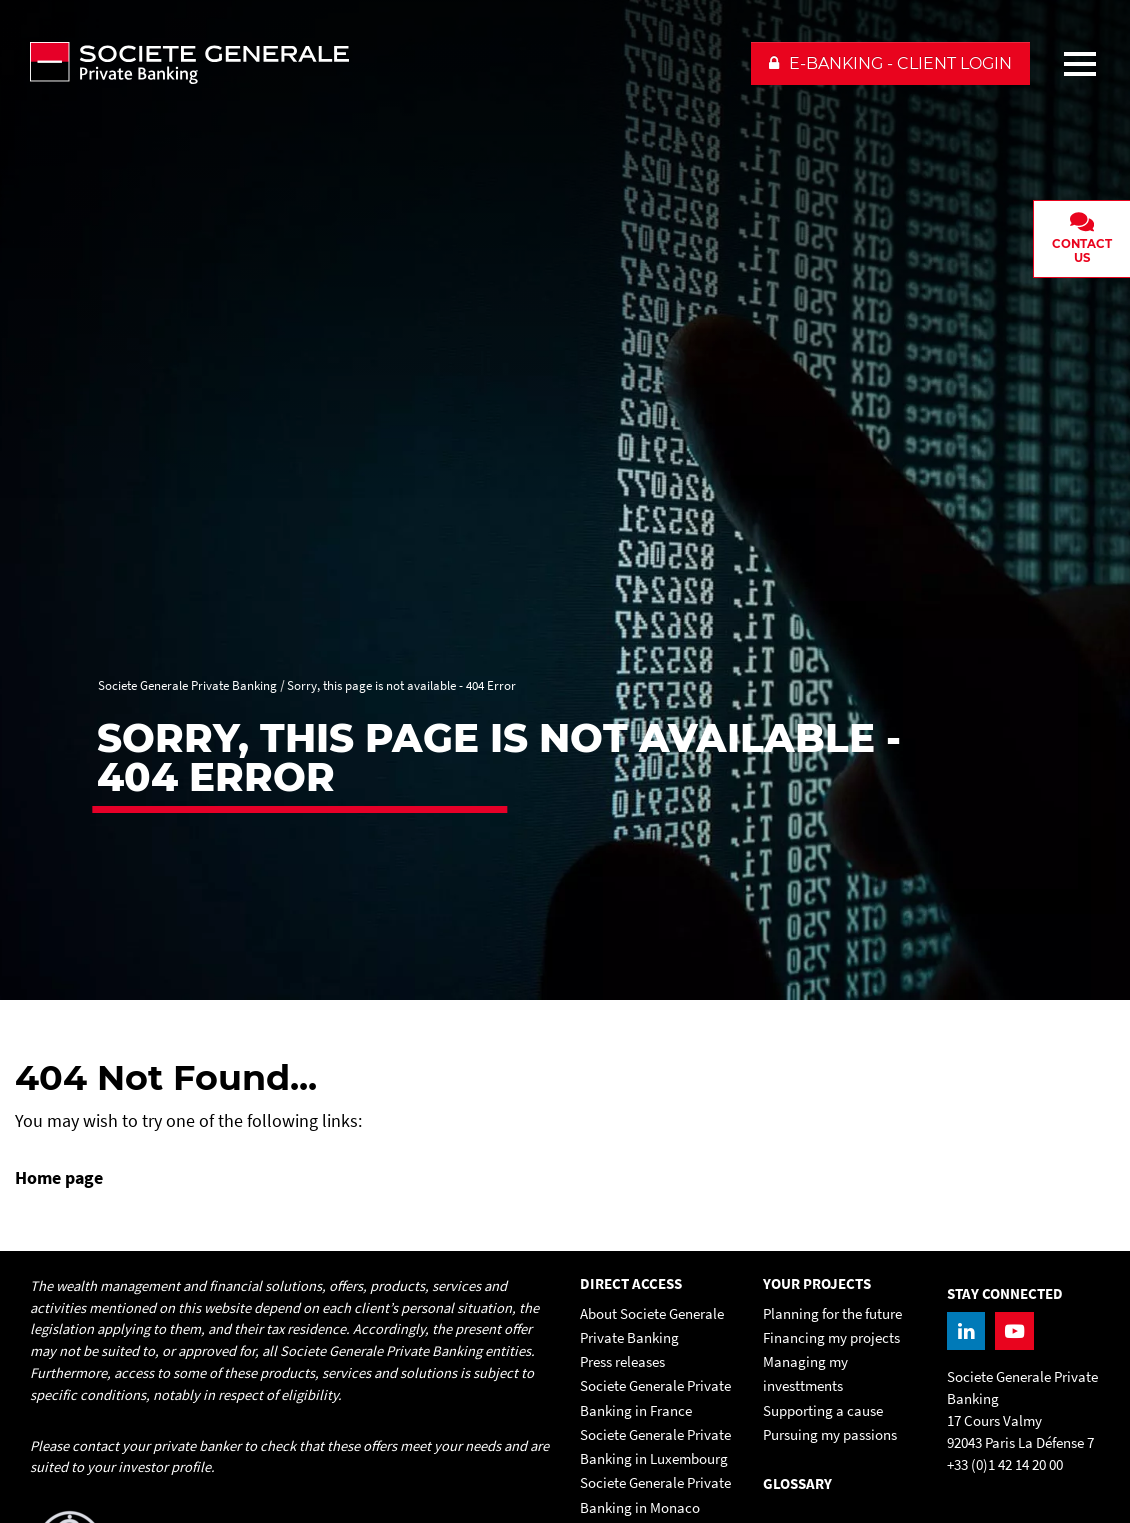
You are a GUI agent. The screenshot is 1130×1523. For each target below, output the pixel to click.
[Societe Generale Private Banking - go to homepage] (381, 63)
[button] (890, 63)
